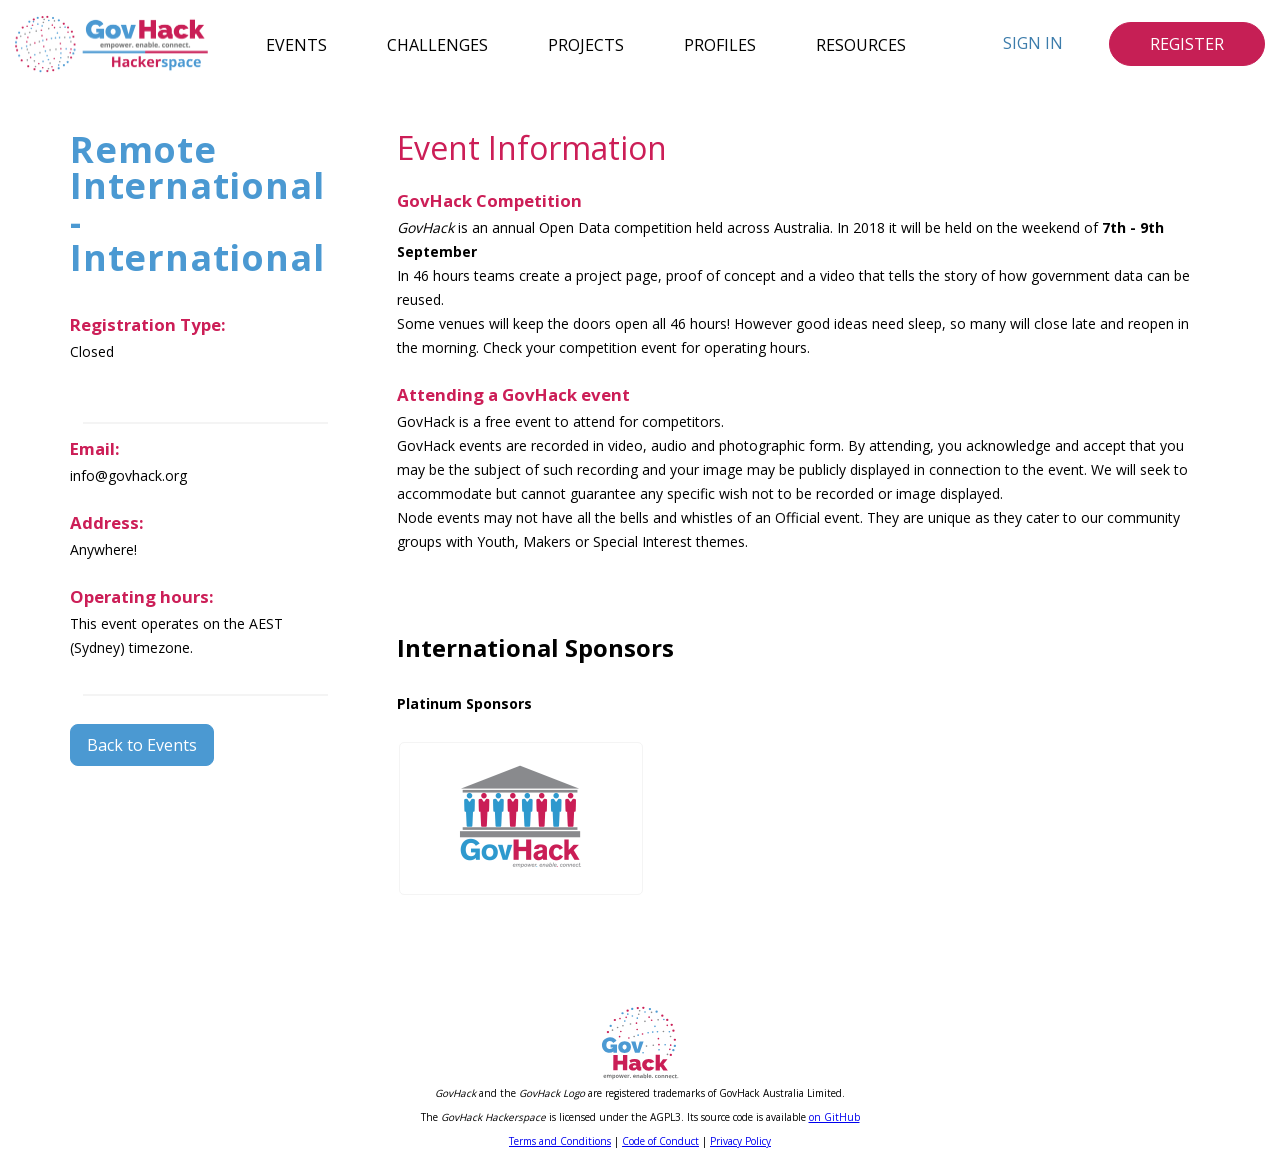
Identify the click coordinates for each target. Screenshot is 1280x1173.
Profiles (720, 44)
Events (296, 44)
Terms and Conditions (560, 1141)
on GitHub (834, 1117)
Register (1187, 44)
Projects (586, 44)
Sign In (1033, 43)
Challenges (437, 44)
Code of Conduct (660, 1141)
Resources (861, 44)
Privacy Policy (740, 1141)
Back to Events (142, 745)
